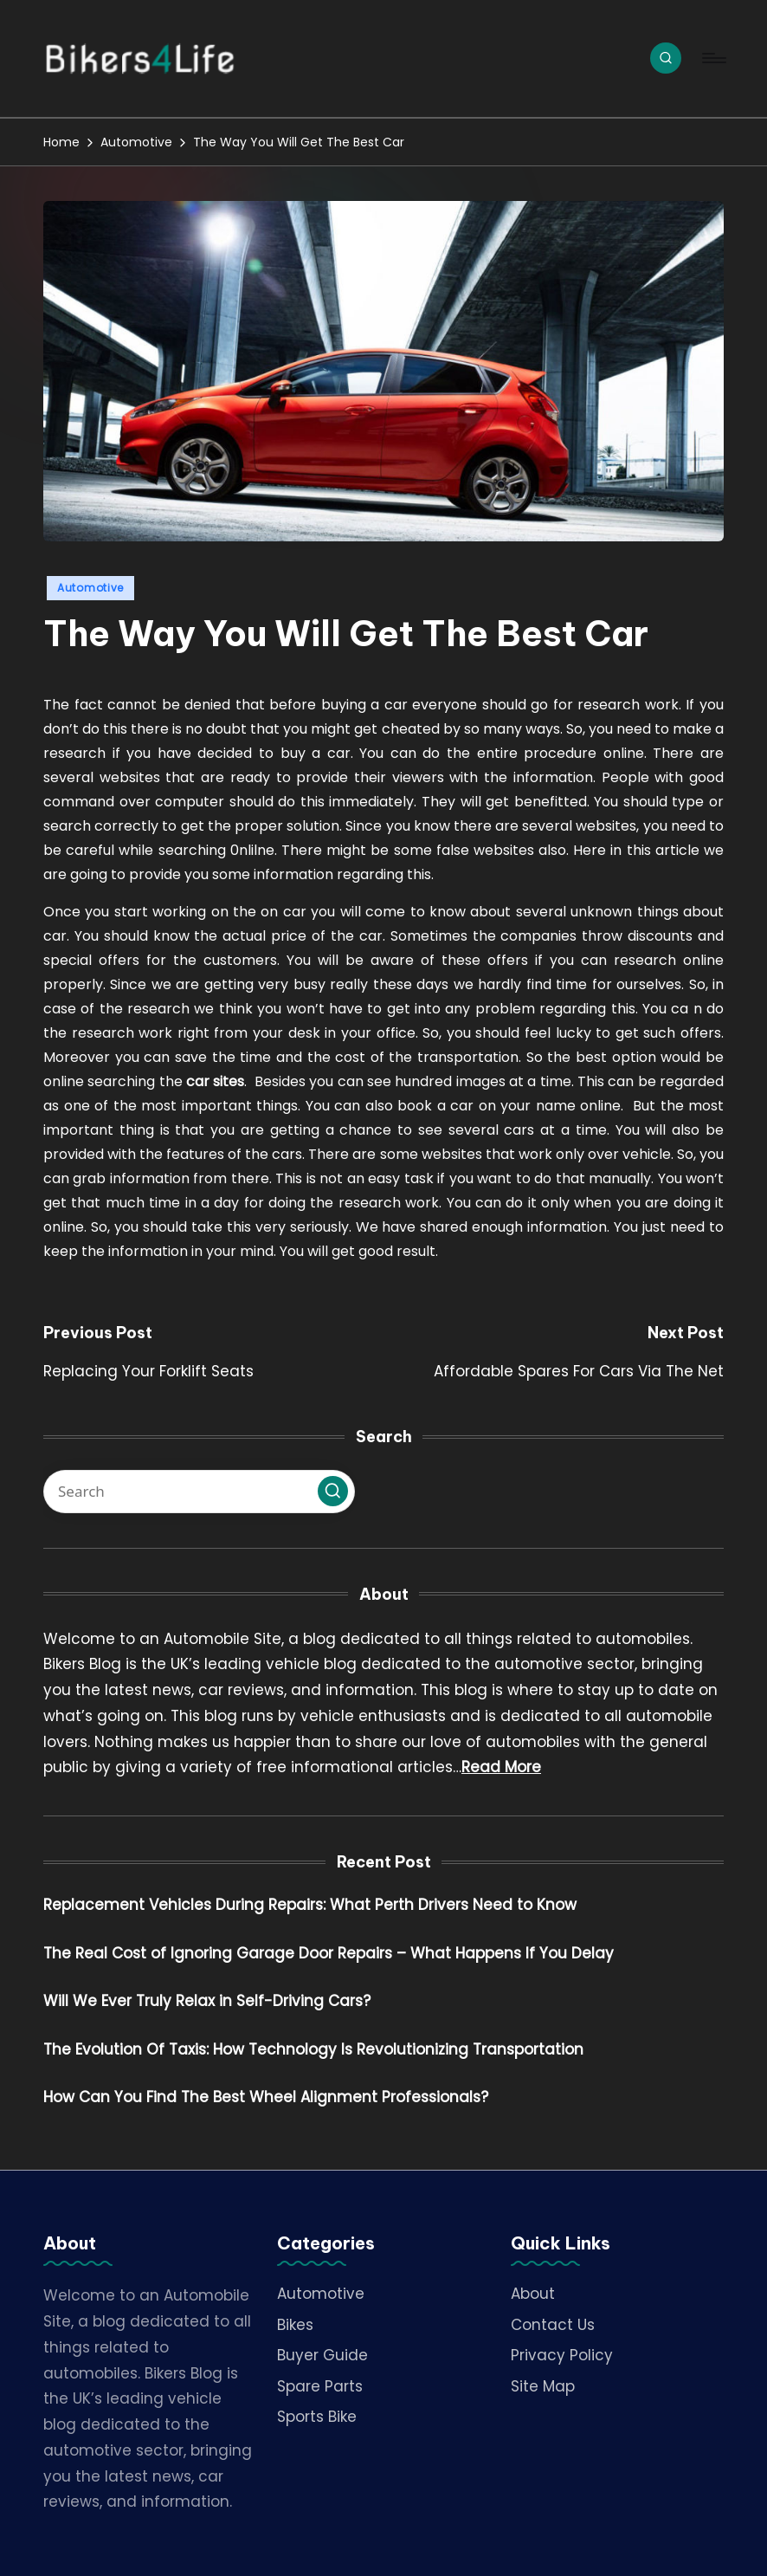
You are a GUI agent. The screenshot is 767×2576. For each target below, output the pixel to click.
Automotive (90, 587)
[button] (333, 1491)
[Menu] (713, 58)
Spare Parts (320, 2386)
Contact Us (553, 2324)
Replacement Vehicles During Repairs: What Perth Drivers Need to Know (310, 1904)
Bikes (295, 2324)
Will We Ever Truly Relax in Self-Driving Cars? (207, 2000)
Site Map (543, 2386)
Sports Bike (317, 2416)
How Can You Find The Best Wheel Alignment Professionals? (265, 2097)
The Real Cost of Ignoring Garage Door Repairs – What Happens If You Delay (328, 1953)
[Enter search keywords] (199, 1491)
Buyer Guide (322, 2355)
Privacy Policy (562, 2355)
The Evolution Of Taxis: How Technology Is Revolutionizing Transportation (313, 2049)
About (533, 2293)
